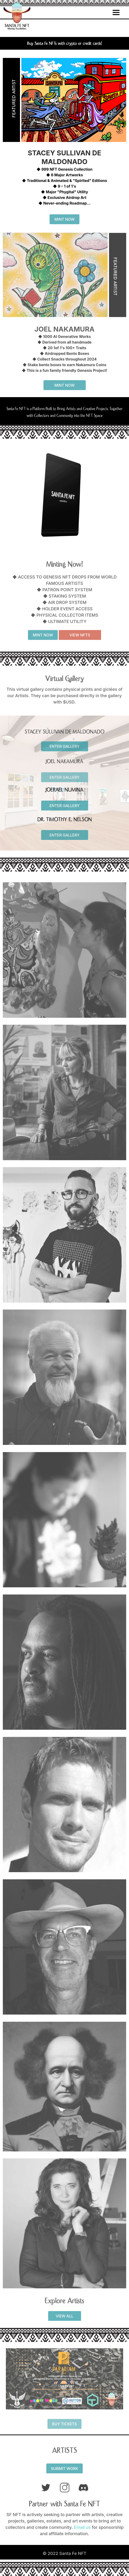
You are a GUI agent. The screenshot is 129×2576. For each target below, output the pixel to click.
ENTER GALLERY (64, 749)
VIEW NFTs (80, 638)
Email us (82, 2530)
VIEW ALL (64, 2319)
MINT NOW (64, 222)
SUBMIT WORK (64, 2472)
